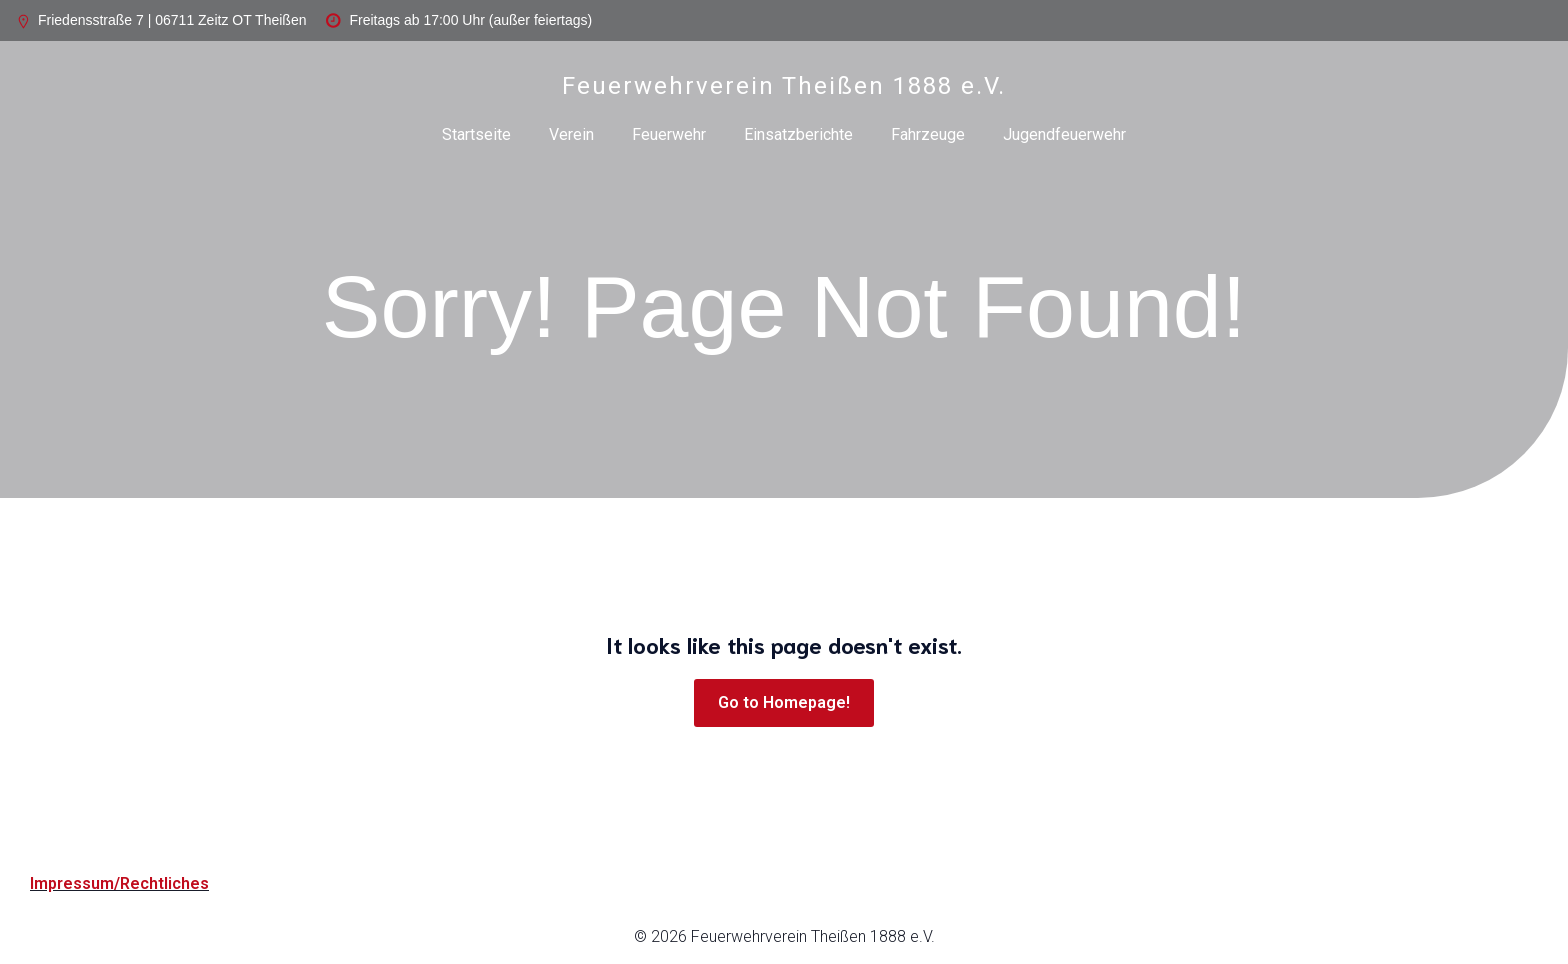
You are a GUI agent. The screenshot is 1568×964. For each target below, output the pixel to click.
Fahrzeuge (928, 134)
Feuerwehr (669, 134)
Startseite (476, 134)
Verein (571, 134)
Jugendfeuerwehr (1064, 134)
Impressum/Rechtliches (119, 883)
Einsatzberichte (798, 134)
